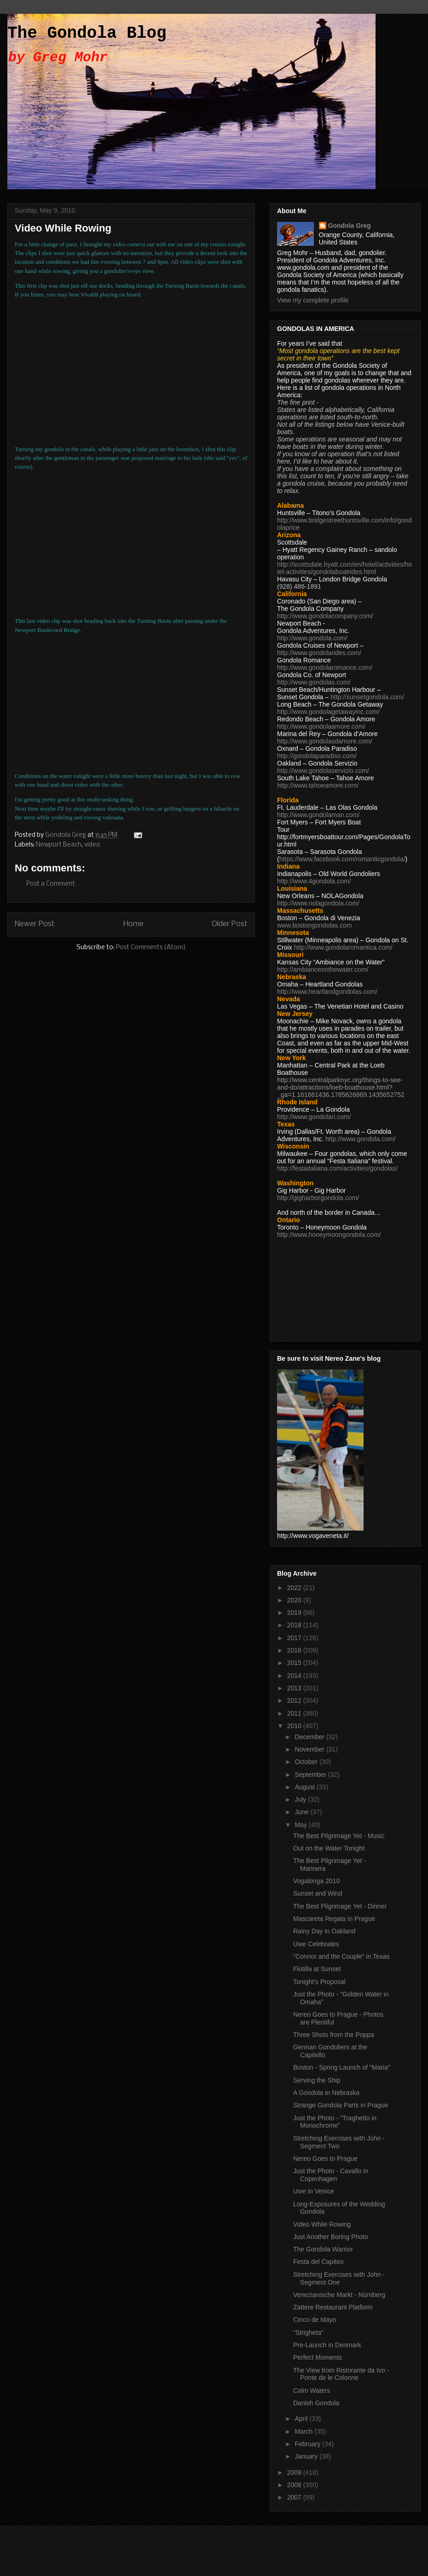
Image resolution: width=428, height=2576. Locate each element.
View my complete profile (312, 300)
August (305, 1787)
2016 (295, 1650)
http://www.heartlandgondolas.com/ (327, 991)
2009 (295, 2472)
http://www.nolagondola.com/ (318, 903)
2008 (295, 2485)
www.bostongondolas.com (314, 925)
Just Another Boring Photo (330, 2236)
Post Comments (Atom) (151, 947)
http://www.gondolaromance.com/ (324, 667)
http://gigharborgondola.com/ (318, 1197)
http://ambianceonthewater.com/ (322, 969)
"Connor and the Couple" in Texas (341, 1956)
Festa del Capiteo (318, 2261)
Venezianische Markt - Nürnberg (339, 2294)
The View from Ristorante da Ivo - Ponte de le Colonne (341, 2374)
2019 (295, 1612)
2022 (295, 1587)
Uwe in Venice (313, 2191)
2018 (295, 1625)
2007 (295, 2497)
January (307, 2456)
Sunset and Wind (317, 1893)
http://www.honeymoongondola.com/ (329, 1234)
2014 (295, 1675)
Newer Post (35, 924)
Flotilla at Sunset (317, 1969)
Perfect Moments (317, 2357)
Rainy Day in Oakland (324, 1931)
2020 (295, 1600)
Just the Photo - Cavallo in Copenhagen (330, 2174)
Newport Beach (58, 844)
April (302, 2418)
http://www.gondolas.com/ (314, 682)
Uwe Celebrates (316, 1944)
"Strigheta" (308, 2332)
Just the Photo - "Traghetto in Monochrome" (334, 2121)
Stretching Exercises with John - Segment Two (339, 2142)
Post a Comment (50, 884)
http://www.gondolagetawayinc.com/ (328, 711)
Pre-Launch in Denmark (327, 2345)
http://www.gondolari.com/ (314, 1116)
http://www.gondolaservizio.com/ (323, 770)
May (301, 1824)
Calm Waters (311, 2390)
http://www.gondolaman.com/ (318, 814)
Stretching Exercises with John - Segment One (339, 2278)
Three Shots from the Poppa (333, 2034)
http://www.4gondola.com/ (314, 881)
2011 (295, 1713)
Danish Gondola (316, 2403)
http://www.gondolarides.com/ (319, 652)
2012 (295, 1700)
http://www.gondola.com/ (312, 638)
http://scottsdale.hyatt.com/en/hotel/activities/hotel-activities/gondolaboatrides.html (344, 568)
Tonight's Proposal (319, 1981)
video (92, 844)
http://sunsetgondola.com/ (367, 697)
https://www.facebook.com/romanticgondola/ (342, 859)
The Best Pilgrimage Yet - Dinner (340, 1906)
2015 (295, 1662)
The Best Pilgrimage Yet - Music (338, 1835)
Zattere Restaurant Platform (333, 2307)
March (304, 2431)
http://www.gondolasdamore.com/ (324, 741)
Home (133, 924)
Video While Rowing (322, 2224)
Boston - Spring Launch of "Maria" (341, 2067)
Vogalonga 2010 (316, 1881)
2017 (295, 1638)
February (308, 2444)
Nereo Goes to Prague (325, 2158)
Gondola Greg (349, 225)
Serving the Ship (317, 2080)
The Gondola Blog (87, 33)
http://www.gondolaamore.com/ (321, 726)
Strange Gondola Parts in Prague (340, 2105)
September (311, 1774)
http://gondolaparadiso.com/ (317, 756)
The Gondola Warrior (323, 2249)
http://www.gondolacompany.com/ (325, 616)
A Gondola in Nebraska (326, 2092)
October (307, 1761)
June (302, 1812)
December (310, 1737)
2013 (295, 1688)
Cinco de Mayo (314, 2319)
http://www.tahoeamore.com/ (318, 785)
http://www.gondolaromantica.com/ (343, 947)
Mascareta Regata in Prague (334, 1918)
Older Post (230, 924)
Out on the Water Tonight (328, 1848)
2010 (295, 1725)
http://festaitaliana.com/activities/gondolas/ (337, 1168)
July (301, 1799)
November (310, 1749)
